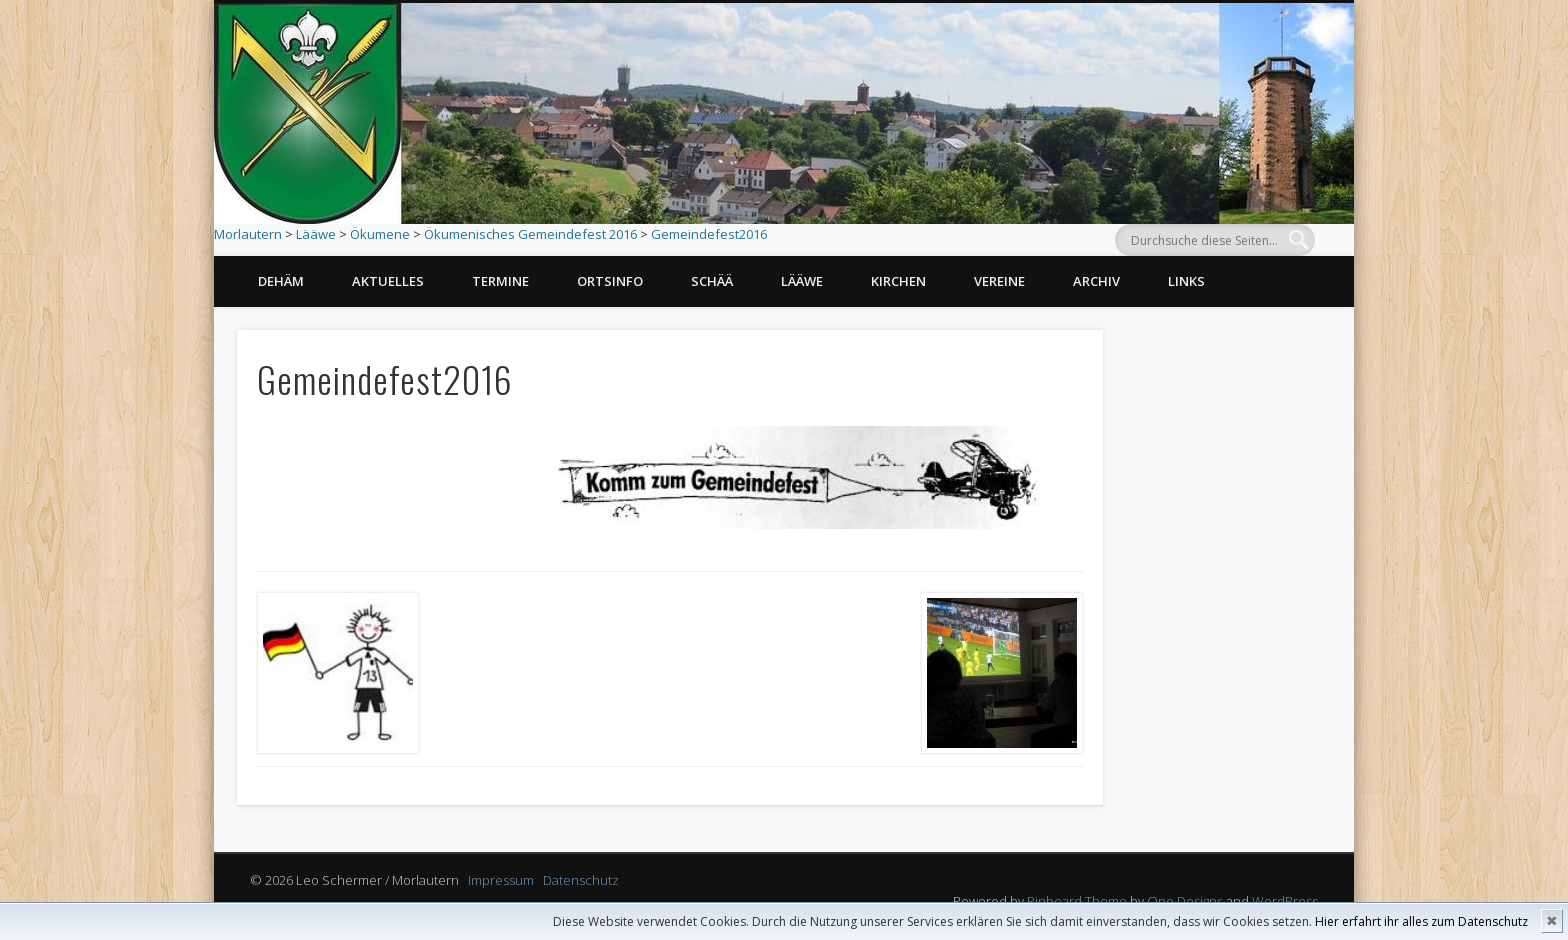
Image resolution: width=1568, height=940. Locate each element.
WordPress (1285, 901)
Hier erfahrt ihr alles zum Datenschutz (1421, 921)
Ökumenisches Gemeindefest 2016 (530, 234)
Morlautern (248, 234)
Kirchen (898, 281)
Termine (500, 281)
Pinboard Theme (1077, 901)
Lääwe (316, 234)
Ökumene (380, 234)
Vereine (999, 281)
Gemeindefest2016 (709, 234)
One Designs (1185, 901)
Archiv (1096, 281)
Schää (712, 281)
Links (1186, 281)
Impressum (501, 880)
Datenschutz (581, 880)
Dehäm (281, 281)
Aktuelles (388, 281)
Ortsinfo (610, 281)
